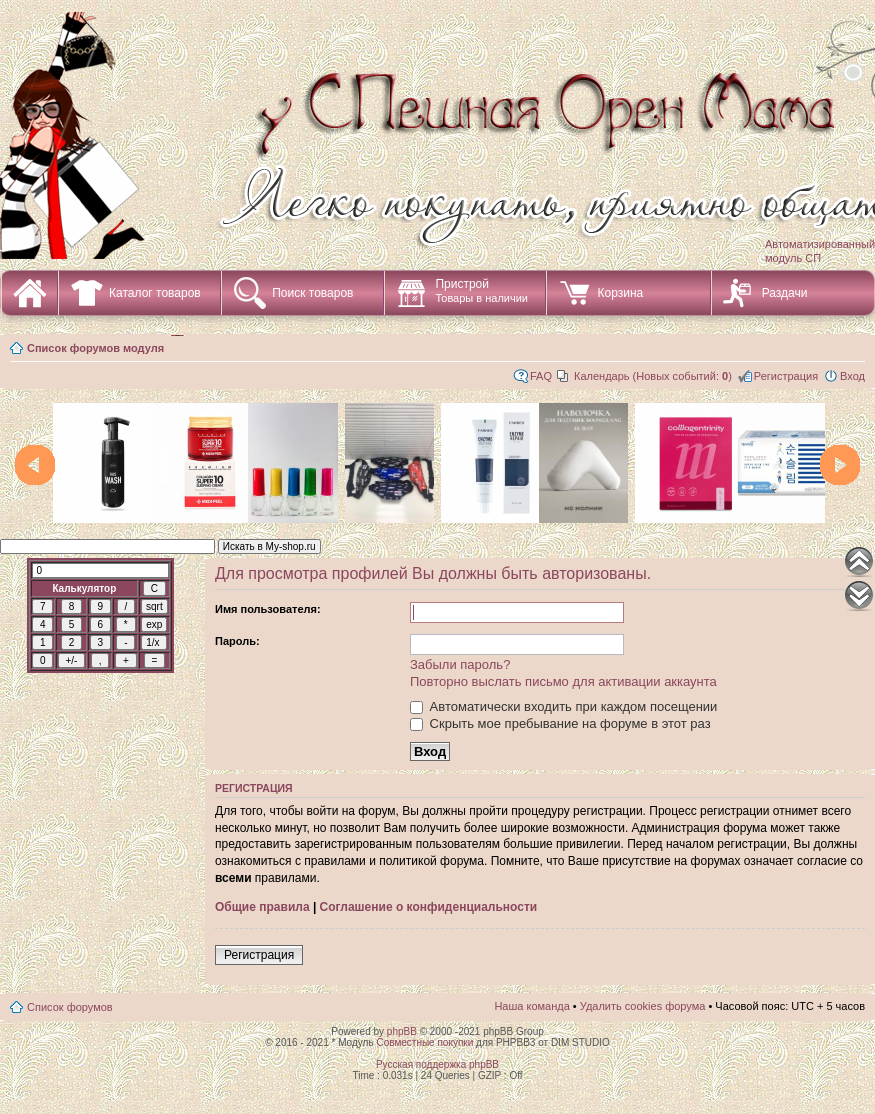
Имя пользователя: (268, 609)
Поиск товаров (312, 293)
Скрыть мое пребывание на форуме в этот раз (560, 723)
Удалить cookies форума (643, 1006)
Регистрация (786, 376)
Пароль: (237, 641)
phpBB (402, 1031)
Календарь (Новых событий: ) (653, 376)
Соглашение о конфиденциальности (429, 907)
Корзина (620, 293)
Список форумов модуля (95, 348)
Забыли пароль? (460, 664)
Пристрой (481, 290)
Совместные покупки (424, 1042)
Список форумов (70, 1007)
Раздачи (785, 293)
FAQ (541, 376)
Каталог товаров (155, 293)
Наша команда (531, 1006)
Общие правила (262, 907)
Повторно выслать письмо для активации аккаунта (563, 681)
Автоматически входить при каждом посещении (563, 706)
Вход (852, 376)
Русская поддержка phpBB (437, 1064)
